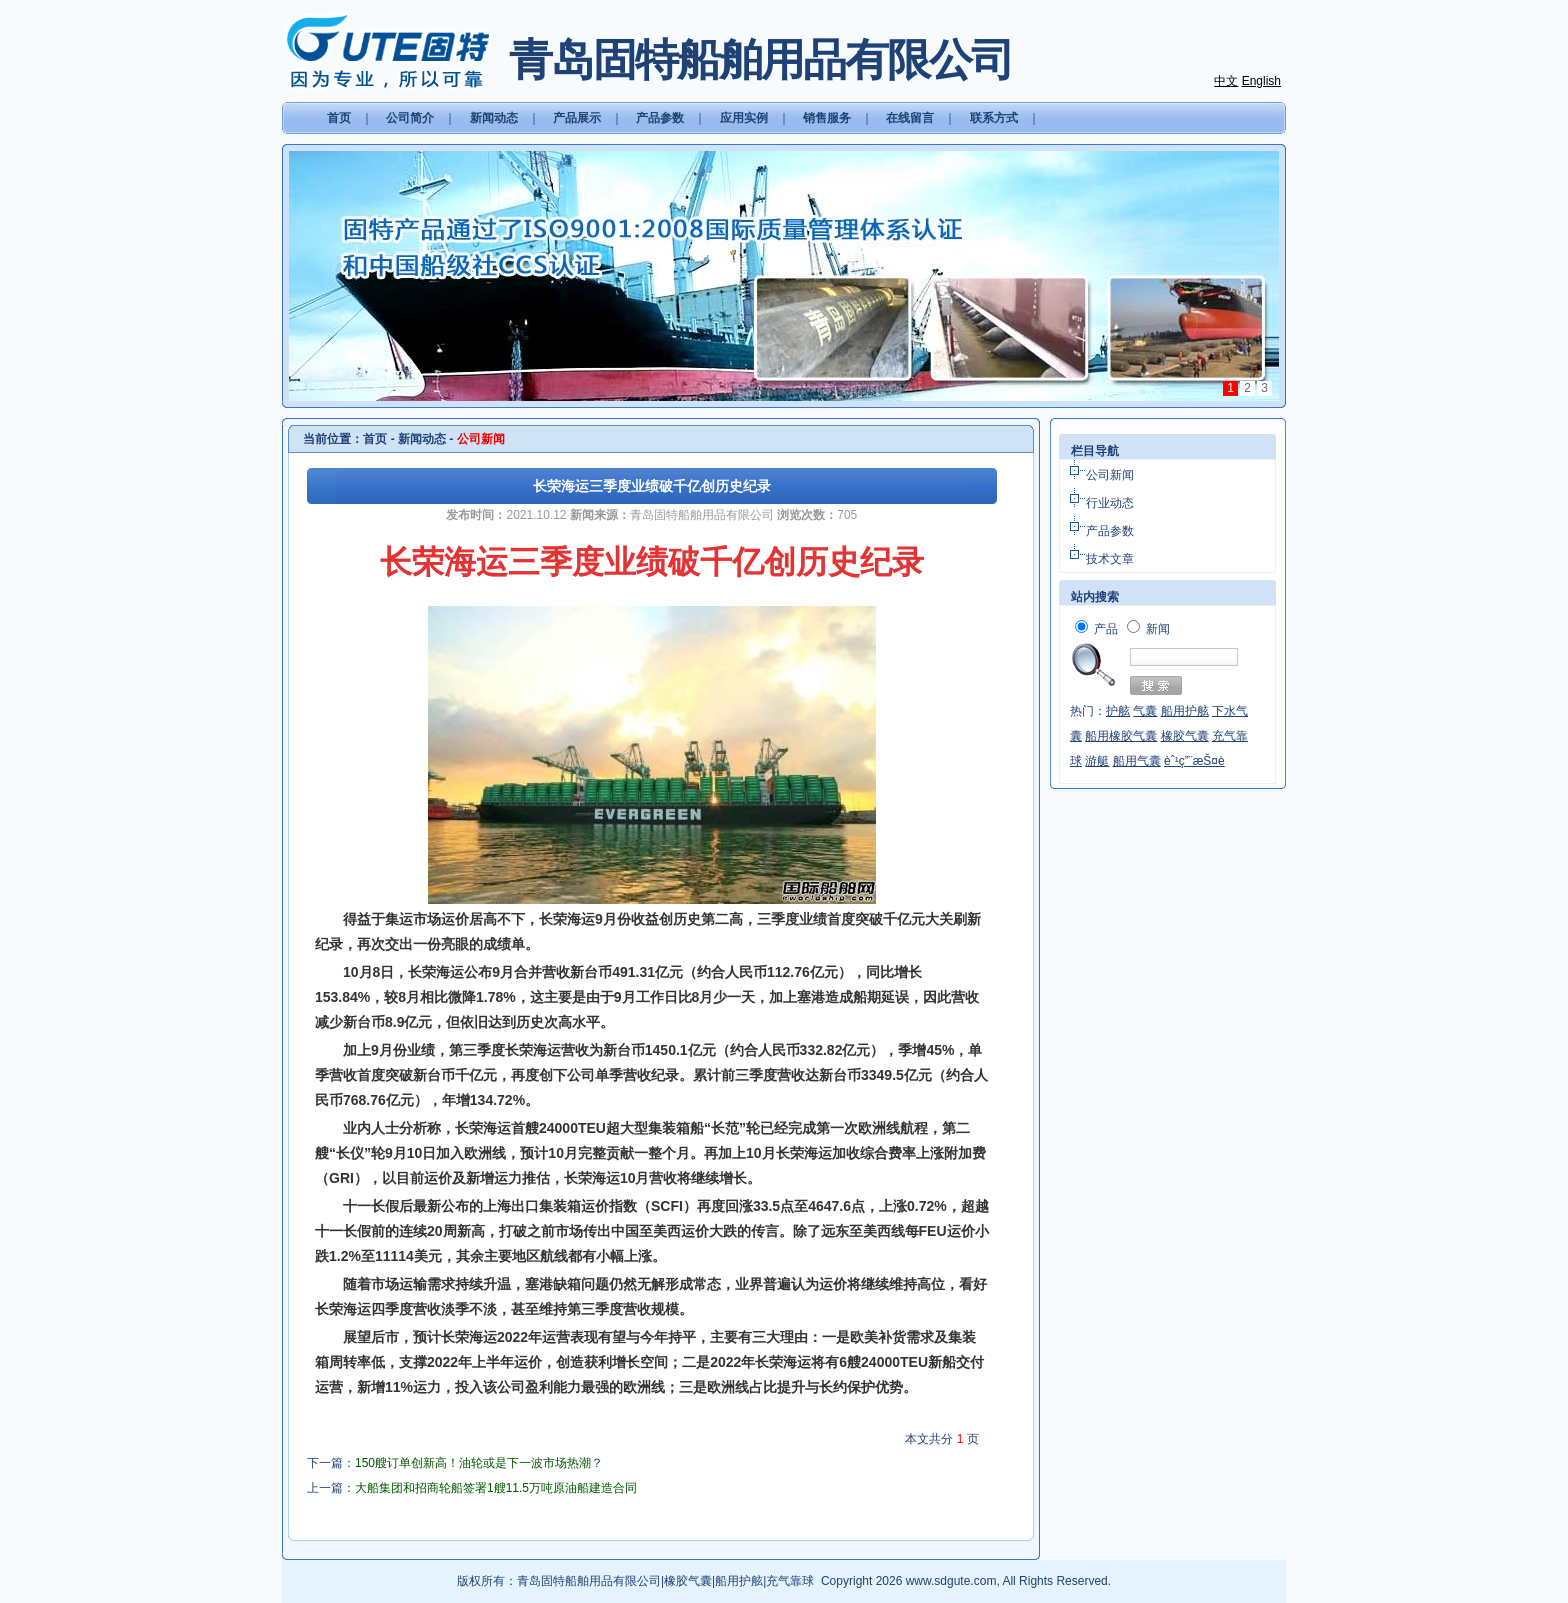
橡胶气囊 (688, 1581)
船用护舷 (739, 1581)
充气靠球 (790, 1581)
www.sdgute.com (951, 1581)
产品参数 (660, 118)
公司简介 (410, 118)
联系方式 (994, 118)
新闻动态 (494, 118)
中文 (1226, 81)
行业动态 (1110, 503)
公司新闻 (1110, 475)
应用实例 (744, 118)
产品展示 (577, 118)
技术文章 (1110, 559)
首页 (339, 118)
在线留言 (910, 118)
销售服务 (827, 118)
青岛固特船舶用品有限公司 (589, 1581)
